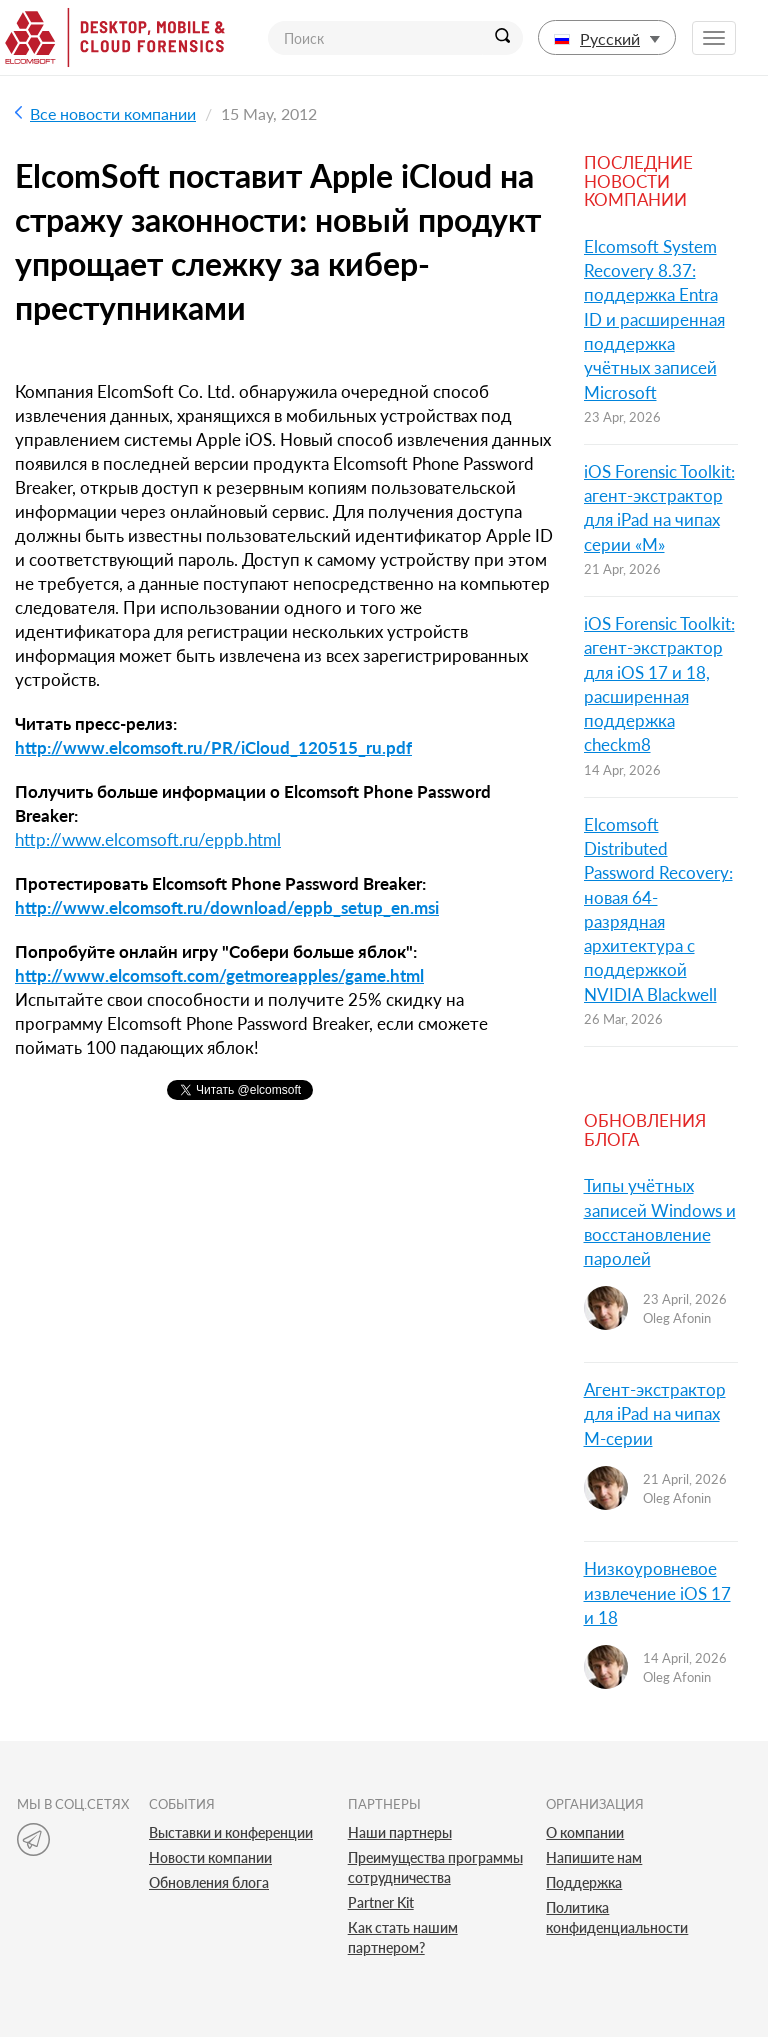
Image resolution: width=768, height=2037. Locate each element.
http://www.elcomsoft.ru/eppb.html (148, 839)
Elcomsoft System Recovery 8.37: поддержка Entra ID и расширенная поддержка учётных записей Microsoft (654, 319)
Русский (607, 38)
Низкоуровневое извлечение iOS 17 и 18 (657, 1593)
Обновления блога (209, 1882)
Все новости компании (105, 113)
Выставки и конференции (231, 1832)
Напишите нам (594, 1857)
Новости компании (210, 1857)
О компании (585, 1832)
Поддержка (584, 1882)
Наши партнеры (400, 1832)
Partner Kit (381, 1902)
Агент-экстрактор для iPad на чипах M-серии (655, 1414)
